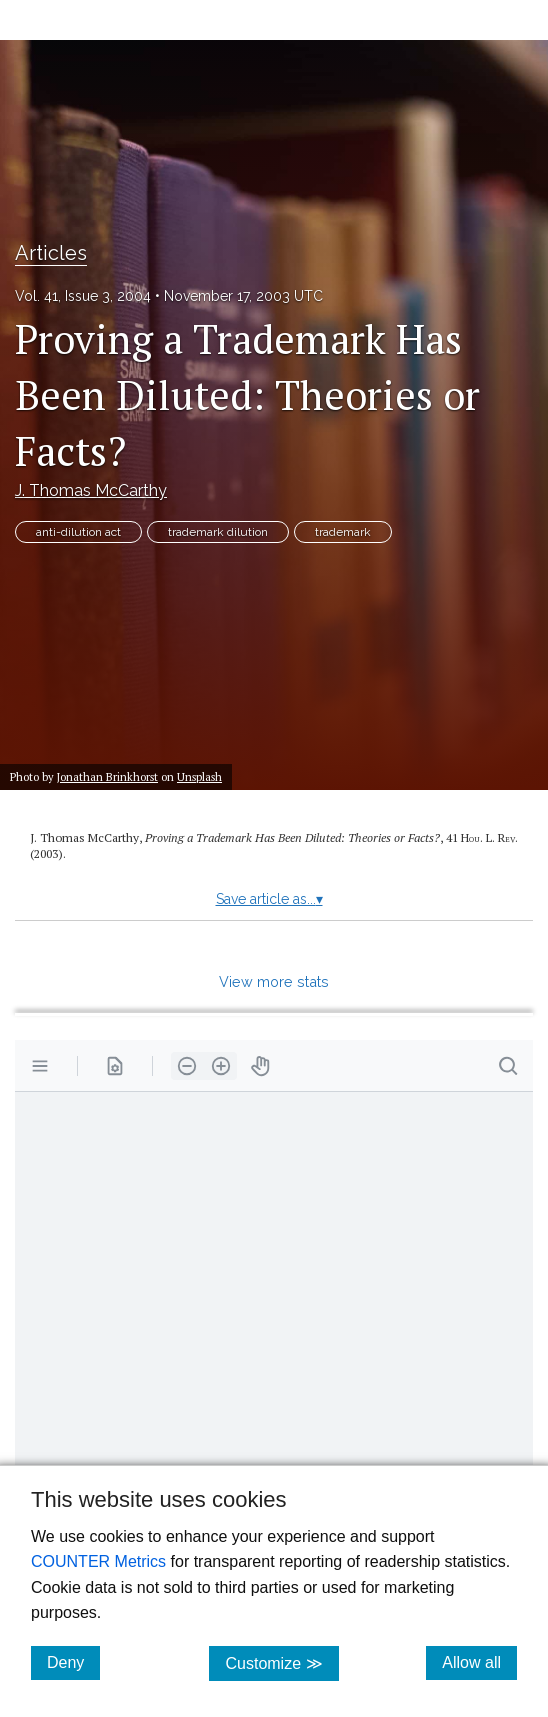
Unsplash (199, 776)
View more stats (274, 981)
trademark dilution (218, 532)
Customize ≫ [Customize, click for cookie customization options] (281, 1662)
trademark (343, 532)
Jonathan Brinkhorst (107, 776)
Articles (51, 253)
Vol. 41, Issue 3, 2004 (83, 296)
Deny (73, 1662)
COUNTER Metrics (98, 1561)
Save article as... (269, 899)
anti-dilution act (78, 532)
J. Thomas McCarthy (91, 490)
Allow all (479, 1662)
